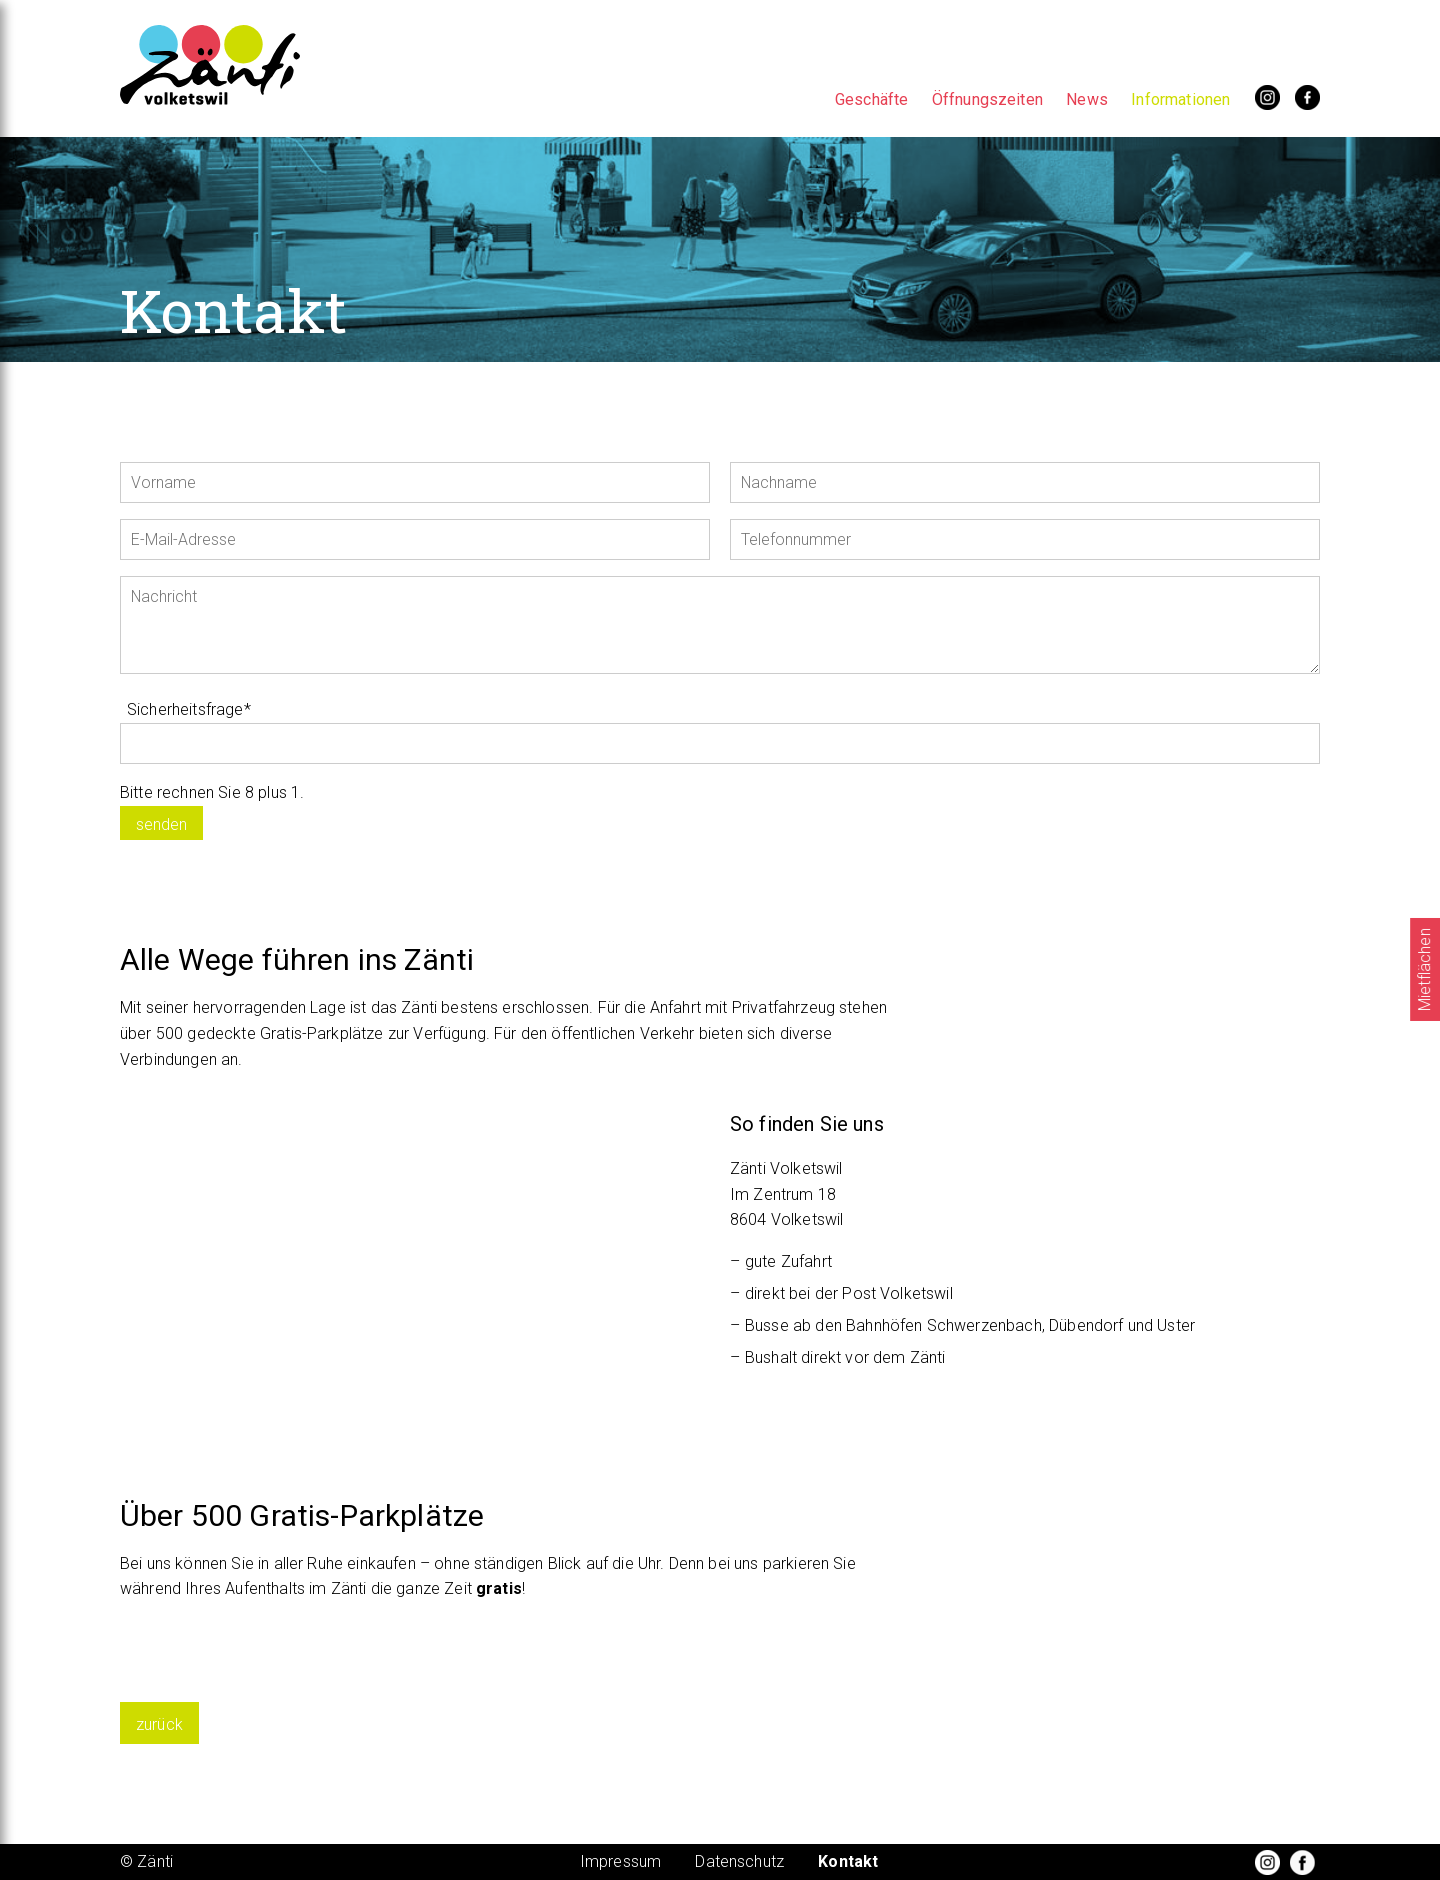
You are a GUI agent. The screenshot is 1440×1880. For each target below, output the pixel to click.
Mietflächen (1424, 969)
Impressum (620, 1861)
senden (161, 824)
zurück (159, 1724)
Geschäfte (871, 99)
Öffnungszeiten (987, 99)
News (1087, 99)
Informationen (1180, 99)
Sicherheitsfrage (189, 709)
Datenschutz (739, 1861)
